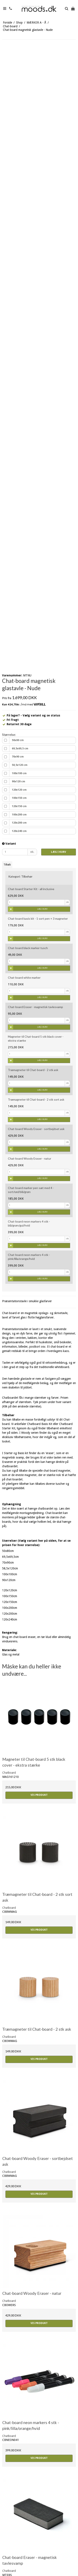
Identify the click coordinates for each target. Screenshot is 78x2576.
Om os (6, 2444)
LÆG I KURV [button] (58, 851)
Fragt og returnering (15, 2420)
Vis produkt (39, 1722)
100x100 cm (19, 773)
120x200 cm (19, 822)
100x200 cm (19, 814)
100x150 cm (19, 797)
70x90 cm (18, 756)
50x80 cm (18, 740)
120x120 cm (19, 789)
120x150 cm (19, 806)
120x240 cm (19, 831)
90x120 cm (18, 781)
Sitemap (7, 2448)
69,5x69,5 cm (20, 748)
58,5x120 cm (19, 765)
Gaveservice (9, 2427)
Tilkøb (7, 864)
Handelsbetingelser (14, 2423)
